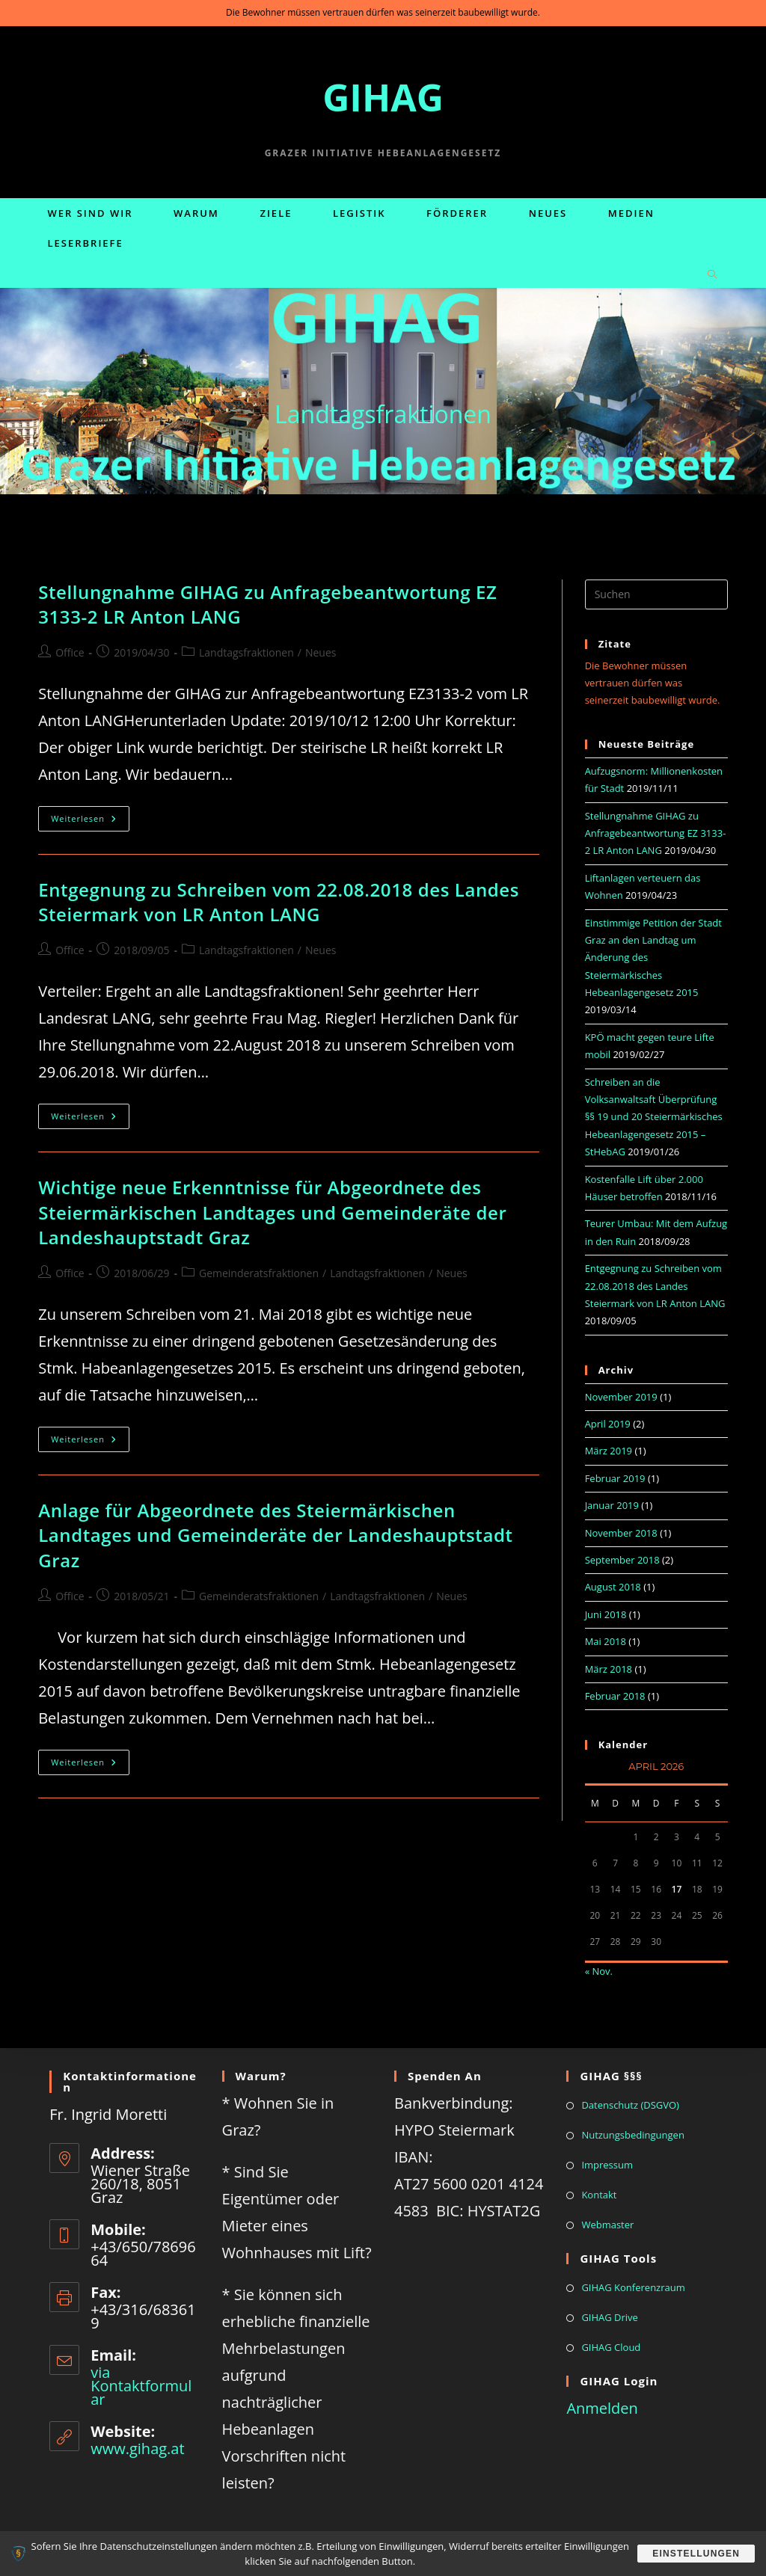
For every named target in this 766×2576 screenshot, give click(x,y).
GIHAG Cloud (610, 2347)
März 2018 (608, 1669)
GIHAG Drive (609, 2317)
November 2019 (621, 1397)
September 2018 (622, 1560)
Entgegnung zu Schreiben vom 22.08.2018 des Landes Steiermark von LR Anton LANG (278, 902)
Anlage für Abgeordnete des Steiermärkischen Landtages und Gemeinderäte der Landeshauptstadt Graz (275, 1535)
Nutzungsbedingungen (632, 2135)
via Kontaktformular (141, 2385)
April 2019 (608, 1423)
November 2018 (621, 1533)
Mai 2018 (605, 1641)
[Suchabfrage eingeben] (656, 594)
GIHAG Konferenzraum (632, 2287)
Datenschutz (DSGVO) (630, 2105)
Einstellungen (695, 2553)
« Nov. (599, 1971)
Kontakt (598, 2194)
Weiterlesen (90, 821)
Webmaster (607, 2224)
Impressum (607, 2164)
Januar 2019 (612, 1505)
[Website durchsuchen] (712, 275)
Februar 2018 (615, 1696)
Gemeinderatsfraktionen (259, 1273)
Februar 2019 (615, 1478)
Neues (321, 652)
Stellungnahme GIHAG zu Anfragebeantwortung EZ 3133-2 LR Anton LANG (655, 833)
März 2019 (608, 1450)
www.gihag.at (137, 2448)
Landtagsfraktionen (246, 652)
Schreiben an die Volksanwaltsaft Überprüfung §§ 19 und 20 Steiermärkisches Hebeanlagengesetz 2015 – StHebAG (654, 1117)
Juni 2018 (606, 1614)
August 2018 (613, 1586)
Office (69, 652)
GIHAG (383, 97)
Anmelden (601, 2408)
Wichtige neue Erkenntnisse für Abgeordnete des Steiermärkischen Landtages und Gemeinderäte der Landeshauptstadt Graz (272, 1212)
